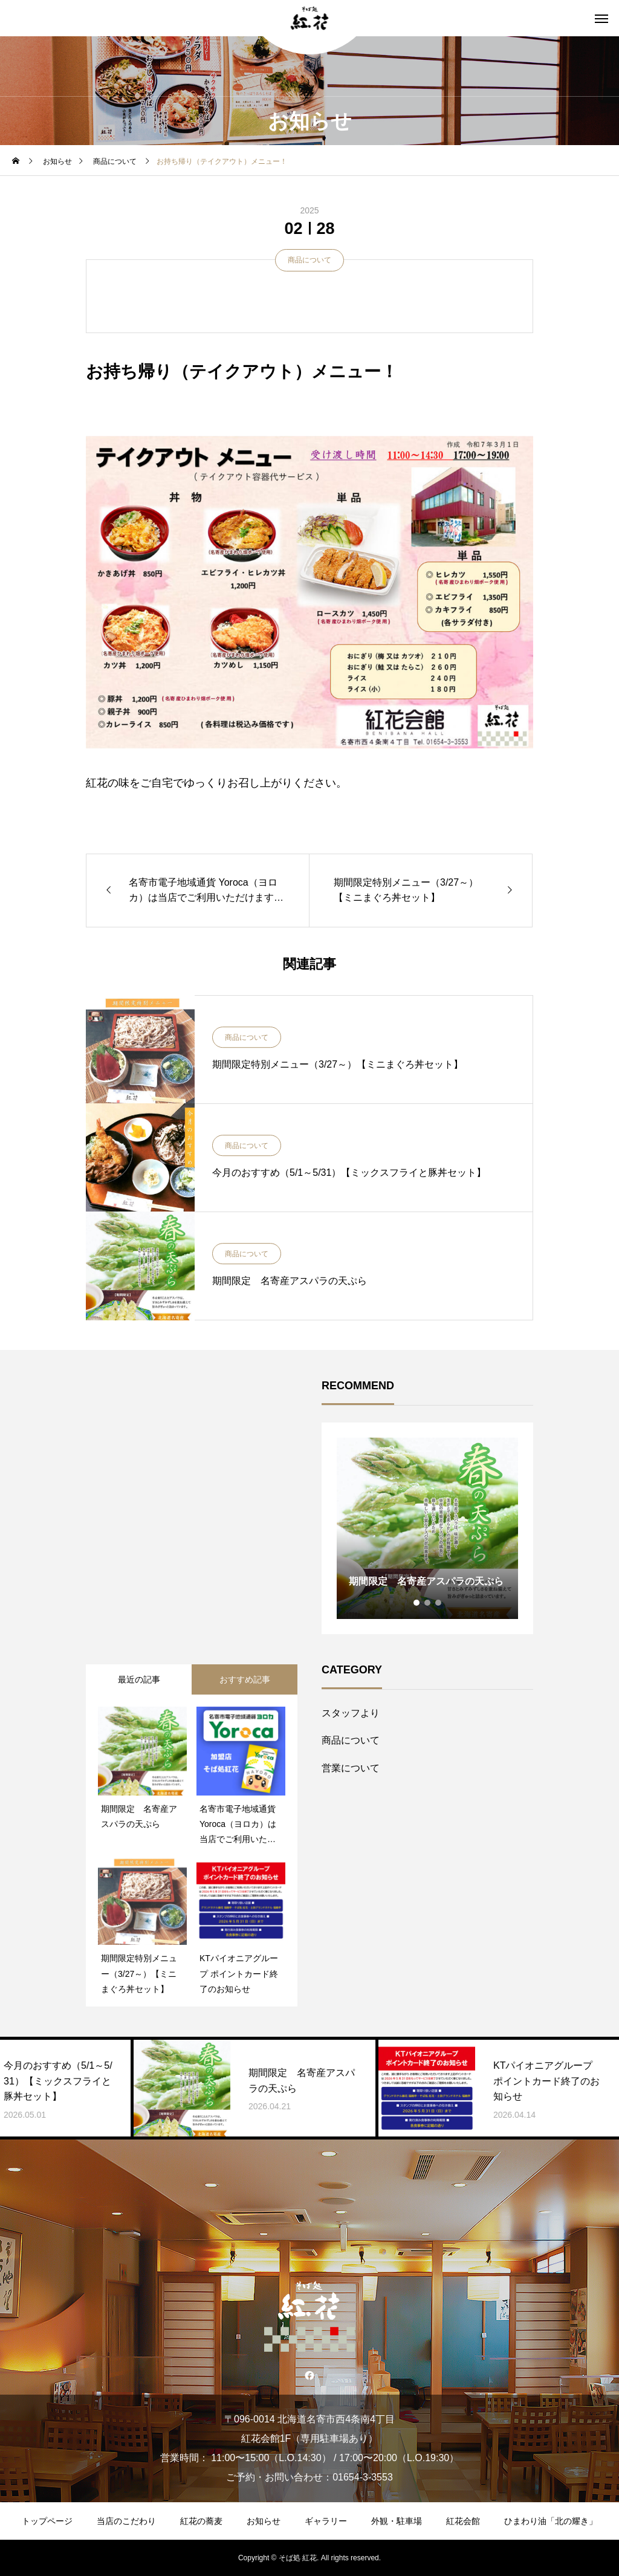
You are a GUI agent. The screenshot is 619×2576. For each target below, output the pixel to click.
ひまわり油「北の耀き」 (550, 2521)
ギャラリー (326, 2521)
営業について (351, 1768)
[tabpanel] (427, 1528)
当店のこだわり (126, 2521)
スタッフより (351, 1713)
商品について (309, 260)
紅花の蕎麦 (201, 2521)
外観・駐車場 (396, 2521)
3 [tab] (438, 1603)
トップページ (47, 2521)
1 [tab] (417, 1603)
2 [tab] (428, 1603)
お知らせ (263, 2521)
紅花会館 (463, 2521)
